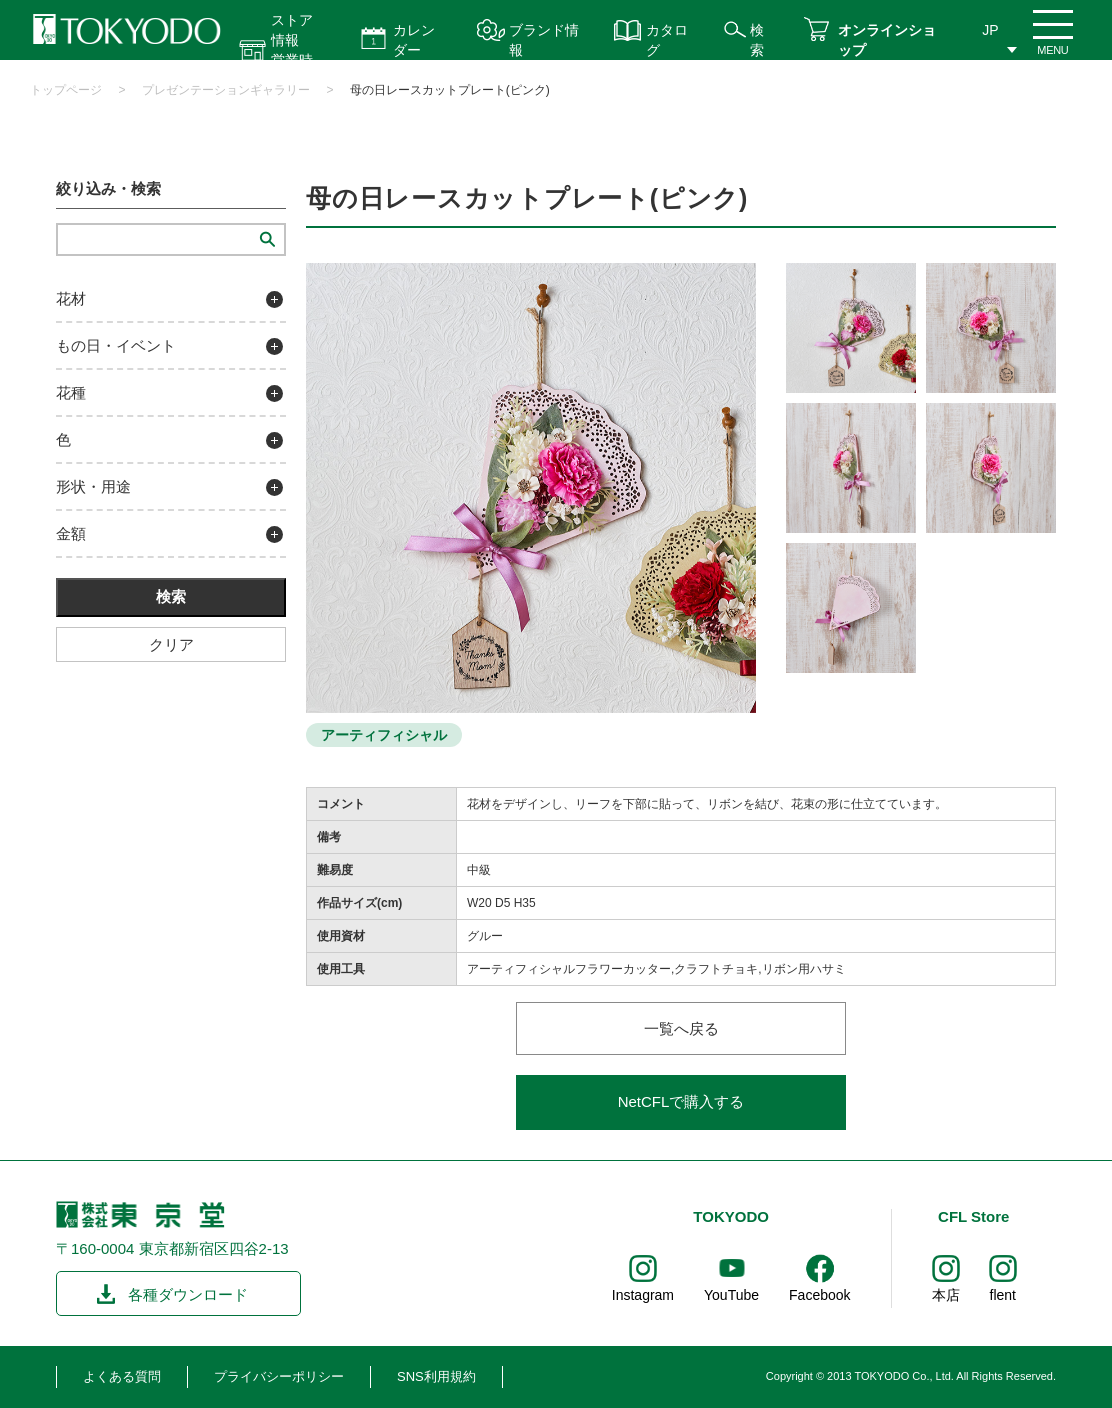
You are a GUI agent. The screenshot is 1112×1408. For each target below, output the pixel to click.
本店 (946, 1295)
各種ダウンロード (188, 1294)
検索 (757, 40)
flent (1003, 1295)
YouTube (731, 1295)
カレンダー (414, 40)
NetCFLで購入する (681, 1101)
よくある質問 (122, 1376)
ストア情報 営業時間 (292, 50)
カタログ (667, 40)
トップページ (66, 90)
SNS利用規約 (436, 1376)
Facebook (819, 1295)
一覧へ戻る (681, 1028)
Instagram (643, 1295)
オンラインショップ (887, 40)
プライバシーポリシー (279, 1376)
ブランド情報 (544, 40)
